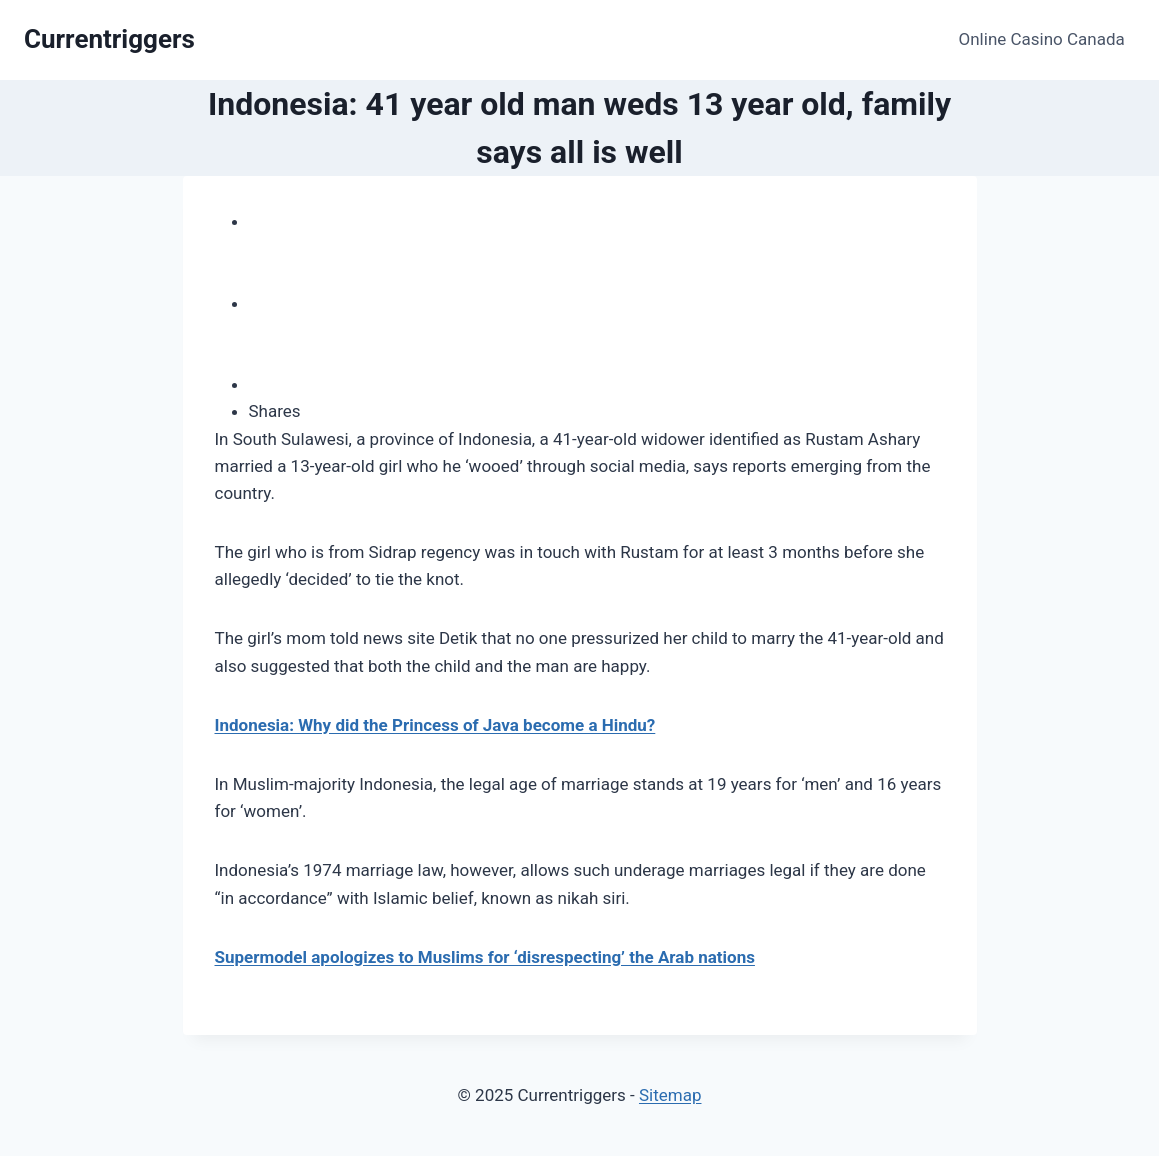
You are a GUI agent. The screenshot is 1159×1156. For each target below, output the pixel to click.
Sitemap (670, 1095)
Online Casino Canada (1042, 39)
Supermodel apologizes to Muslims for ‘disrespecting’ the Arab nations (485, 957)
